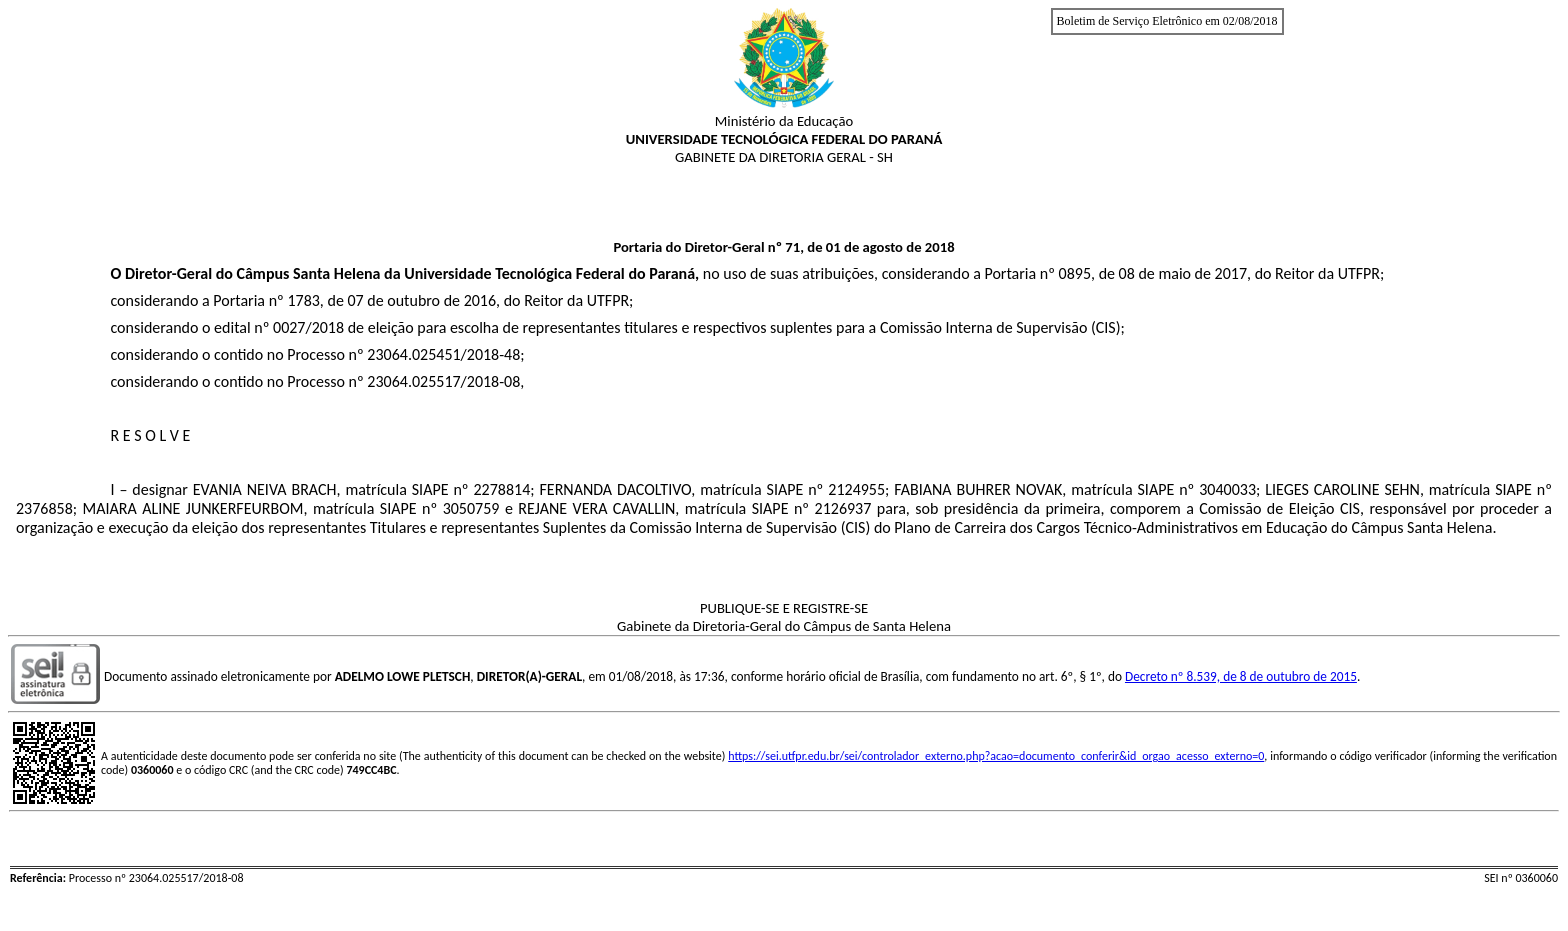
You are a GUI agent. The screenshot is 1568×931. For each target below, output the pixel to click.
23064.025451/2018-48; (445, 354)
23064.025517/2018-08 (443, 381)
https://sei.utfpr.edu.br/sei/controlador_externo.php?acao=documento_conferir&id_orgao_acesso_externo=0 (996, 756)
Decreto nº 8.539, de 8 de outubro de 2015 (1241, 676)
